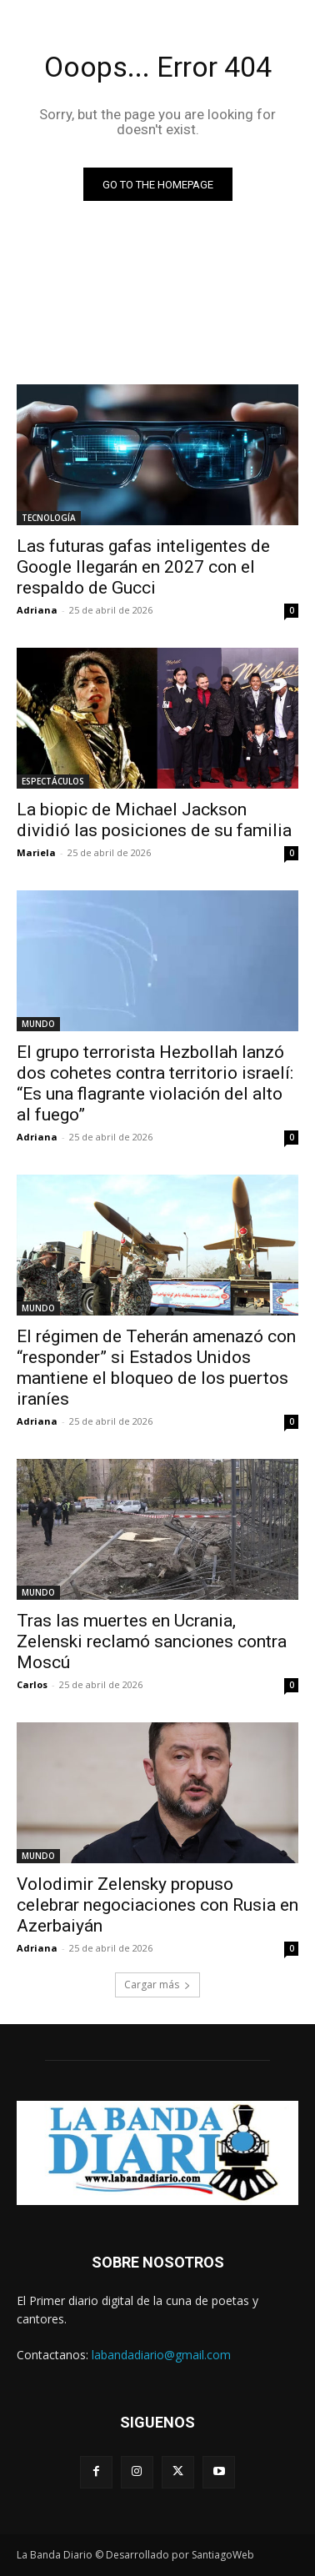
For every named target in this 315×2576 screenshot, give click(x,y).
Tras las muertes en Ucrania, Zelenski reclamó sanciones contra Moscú (152, 1641)
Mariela (36, 852)
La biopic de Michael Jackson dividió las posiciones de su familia (154, 819)
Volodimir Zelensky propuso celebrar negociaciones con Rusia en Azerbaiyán (157, 1905)
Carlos (32, 1684)
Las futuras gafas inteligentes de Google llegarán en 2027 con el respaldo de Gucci (143, 567)
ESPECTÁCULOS (53, 781)
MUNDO (38, 1024)
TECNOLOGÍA (49, 518)
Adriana (37, 610)
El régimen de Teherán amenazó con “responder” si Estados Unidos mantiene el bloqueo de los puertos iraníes (156, 1367)
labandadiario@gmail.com (161, 2355)
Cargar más (157, 1984)
